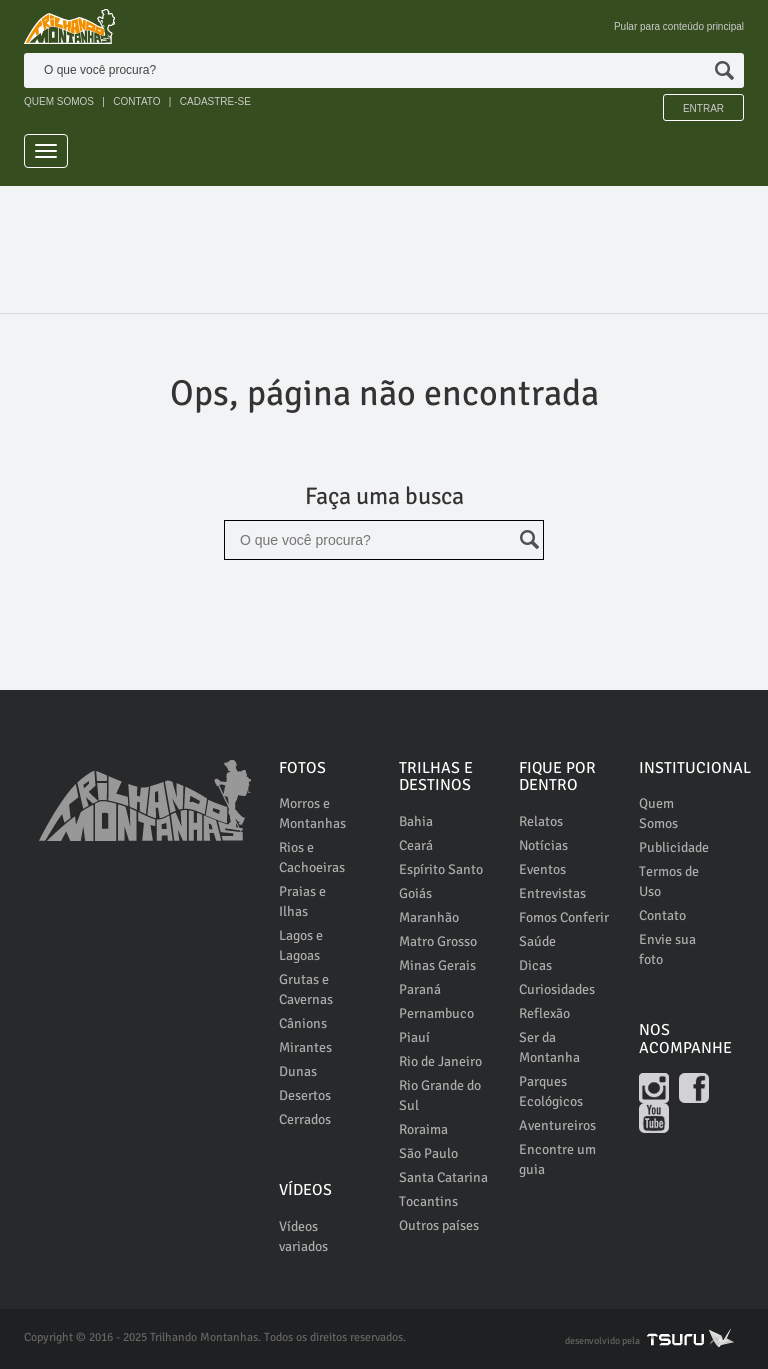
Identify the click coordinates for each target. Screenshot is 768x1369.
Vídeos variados (303, 1236)
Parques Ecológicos (551, 1091)
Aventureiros (557, 1125)
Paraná (420, 989)
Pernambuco (436, 1013)
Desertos (305, 1095)
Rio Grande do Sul (440, 1095)
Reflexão (544, 1013)
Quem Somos (658, 813)
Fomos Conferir (564, 917)
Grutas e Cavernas (306, 989)
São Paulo (428, 1153)
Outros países (439, 1225)
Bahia (416, 821)
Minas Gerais (437, 965)
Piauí (414, 1037)
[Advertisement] (388, 241)
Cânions (303, 1023)
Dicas (535, 965)
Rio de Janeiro (440, 1061)
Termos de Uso (669, 881)
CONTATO (136, 101)
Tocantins (428, 1201)
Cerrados (305, 1119)
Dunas (298, 1071)
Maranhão (429, 917)
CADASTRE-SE (215, 101)
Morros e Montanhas (312, 813)
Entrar (703, 108)
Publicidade (674, 847)
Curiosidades (557, 989)
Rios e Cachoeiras (312, 857)
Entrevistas (552, 893)
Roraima (423, 1129)
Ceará (416, 845)
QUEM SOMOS (59, 101)
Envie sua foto (667, 949)
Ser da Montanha (549, 1047)
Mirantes (305, 1047)
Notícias (543, 845)
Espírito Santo (441, 869)
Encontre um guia (557, 1159)
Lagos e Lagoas (301, 945)
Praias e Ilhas (302, 901)
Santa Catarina (443, 1177)
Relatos (541, 821)
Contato (662, 915)
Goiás (415, 893)
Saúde (537, 941)
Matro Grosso (438, 941)
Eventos (542, 869)
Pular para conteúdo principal (679, 26)
